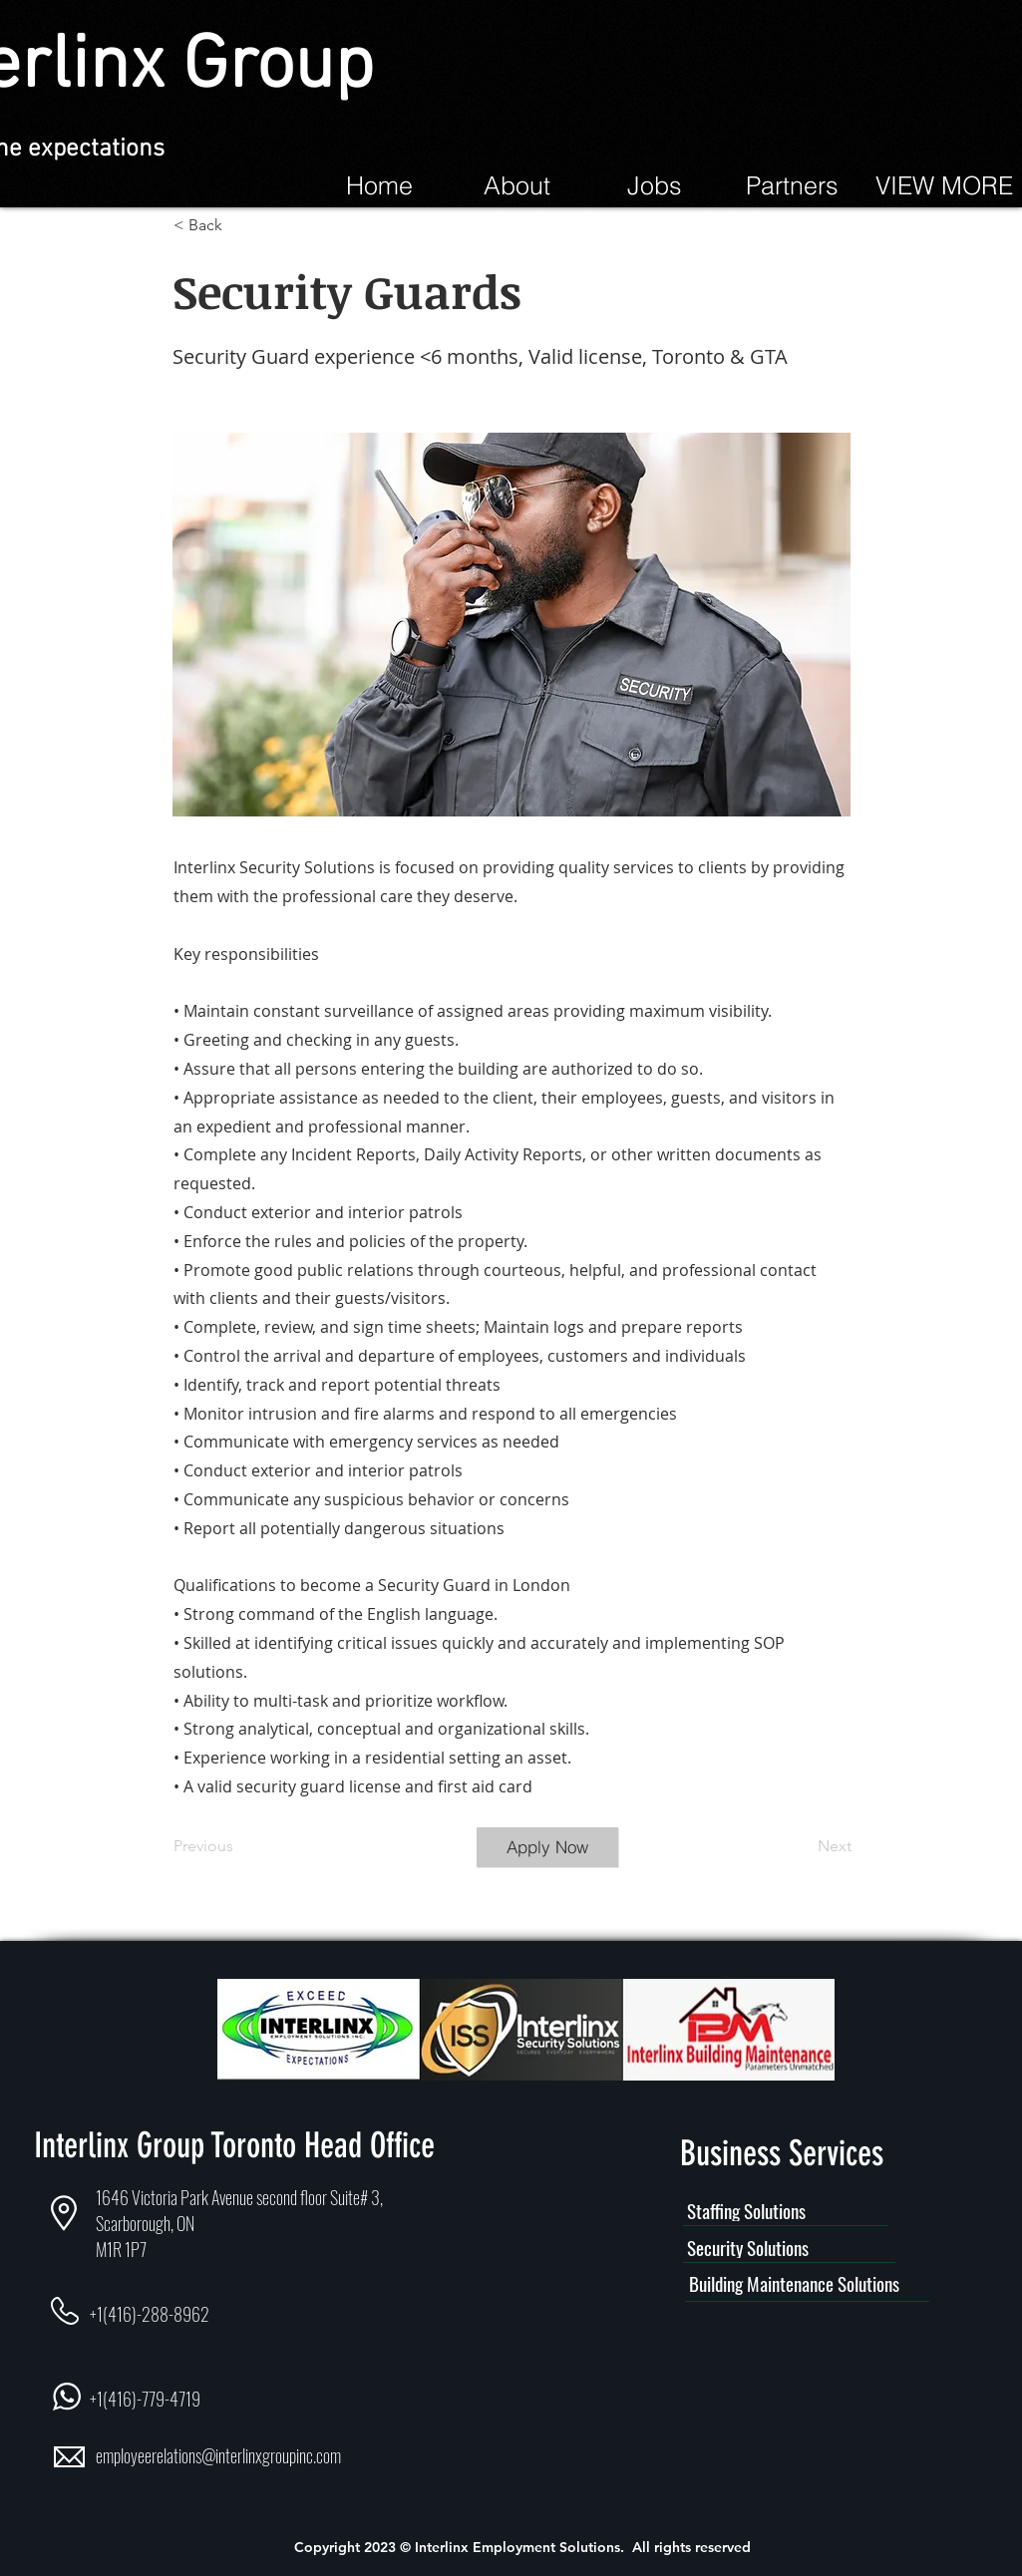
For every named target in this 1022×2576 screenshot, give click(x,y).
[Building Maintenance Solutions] (807, 2284)
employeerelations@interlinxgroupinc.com (218, 2455)
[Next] (802, 1847)
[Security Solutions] (789, 2248)
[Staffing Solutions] (785, 2211)
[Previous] (239, 1847)
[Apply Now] (547, 1847)
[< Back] (239, 225)
